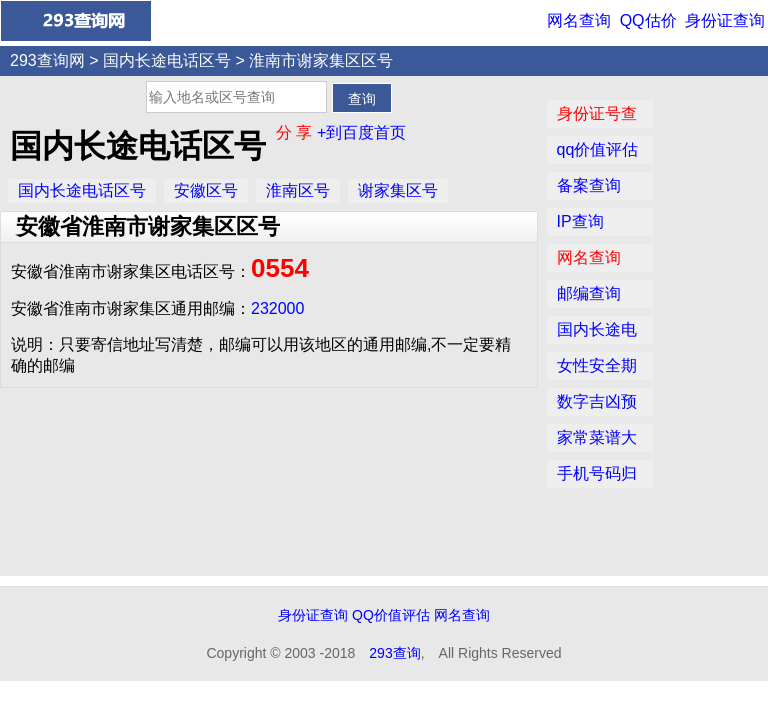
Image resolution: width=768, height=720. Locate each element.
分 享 (296, 132)
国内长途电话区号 (167, 60)
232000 (277, 308)
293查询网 (47, 60)
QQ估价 (648, 20)
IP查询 (580, 221)
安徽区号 (206, 190)
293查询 (394, 653)
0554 (280, 268)
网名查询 (579, 20)
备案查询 (589, 185)
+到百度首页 (361, 132)
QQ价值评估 (391, 615)
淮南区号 (298, 190)
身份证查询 (725, 20)
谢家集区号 (398, 190)
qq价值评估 (598, 149)
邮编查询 (589, 293)
